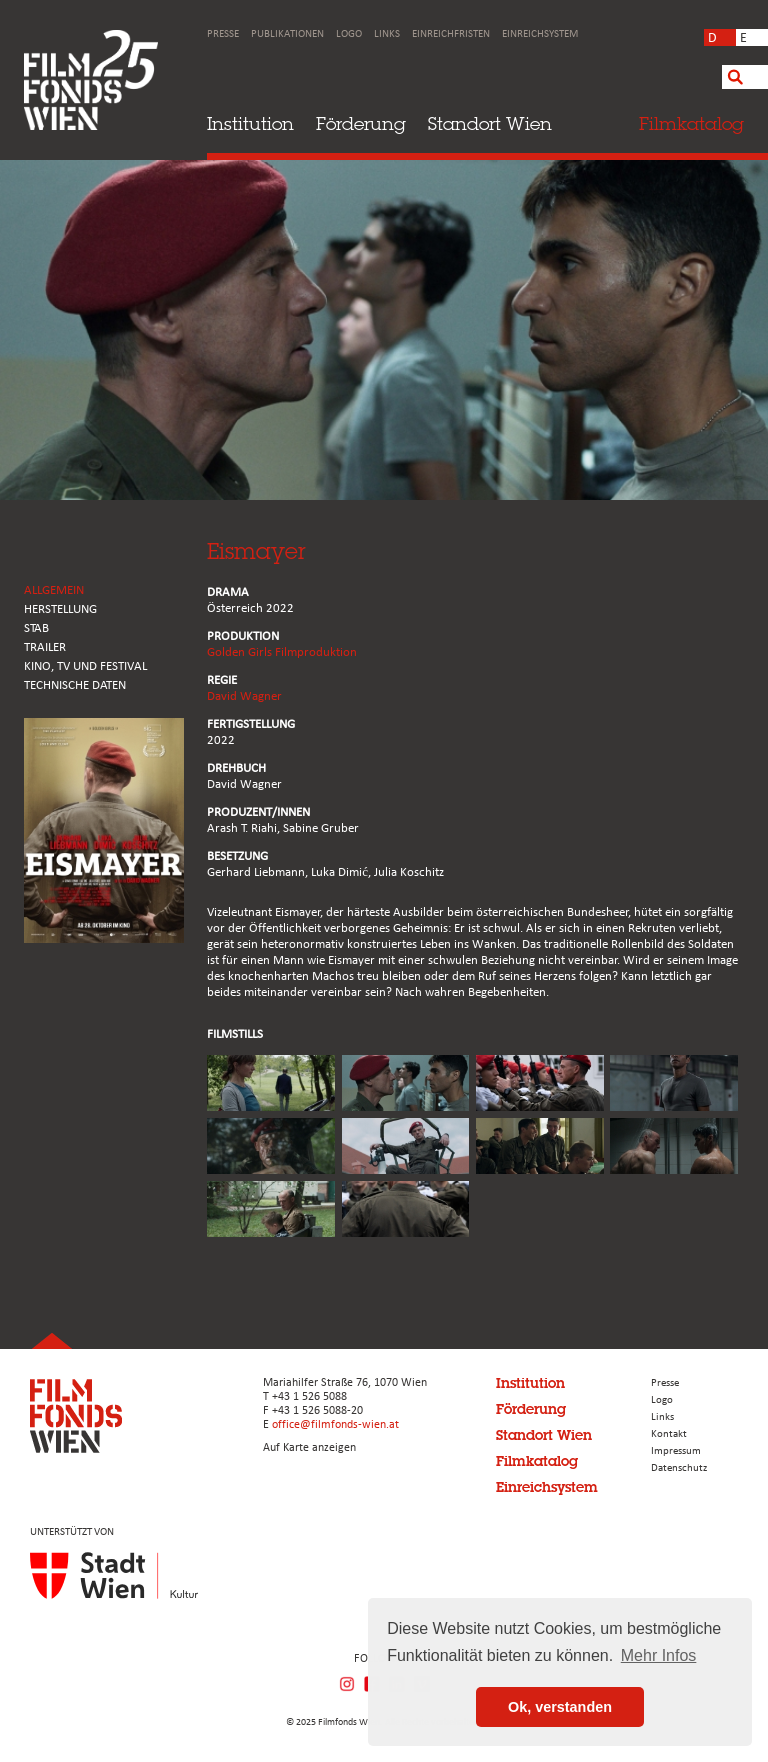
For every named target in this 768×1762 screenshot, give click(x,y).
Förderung (361, 123)
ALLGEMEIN (54, 590)
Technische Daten (75, 685)
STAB (36, 628)
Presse (223, 34)
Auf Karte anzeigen (309, 1448)
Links (387, 34)
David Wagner (244, 696)
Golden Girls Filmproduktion (282, 652)
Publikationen (287, 34)
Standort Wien (490, 123)
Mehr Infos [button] (659, 1655)
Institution (250, 123)
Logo (349, 34)
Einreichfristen (451, 34)
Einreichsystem (540, 34)
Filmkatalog (537, 1461)
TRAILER (45, 647)
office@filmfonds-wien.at (335, 1425)
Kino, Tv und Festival (85, 666)
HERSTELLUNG (60, 609)
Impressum (676, 1451)
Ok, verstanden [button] (560, 1707)
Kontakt (669, 1434)
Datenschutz (679, 1468)
